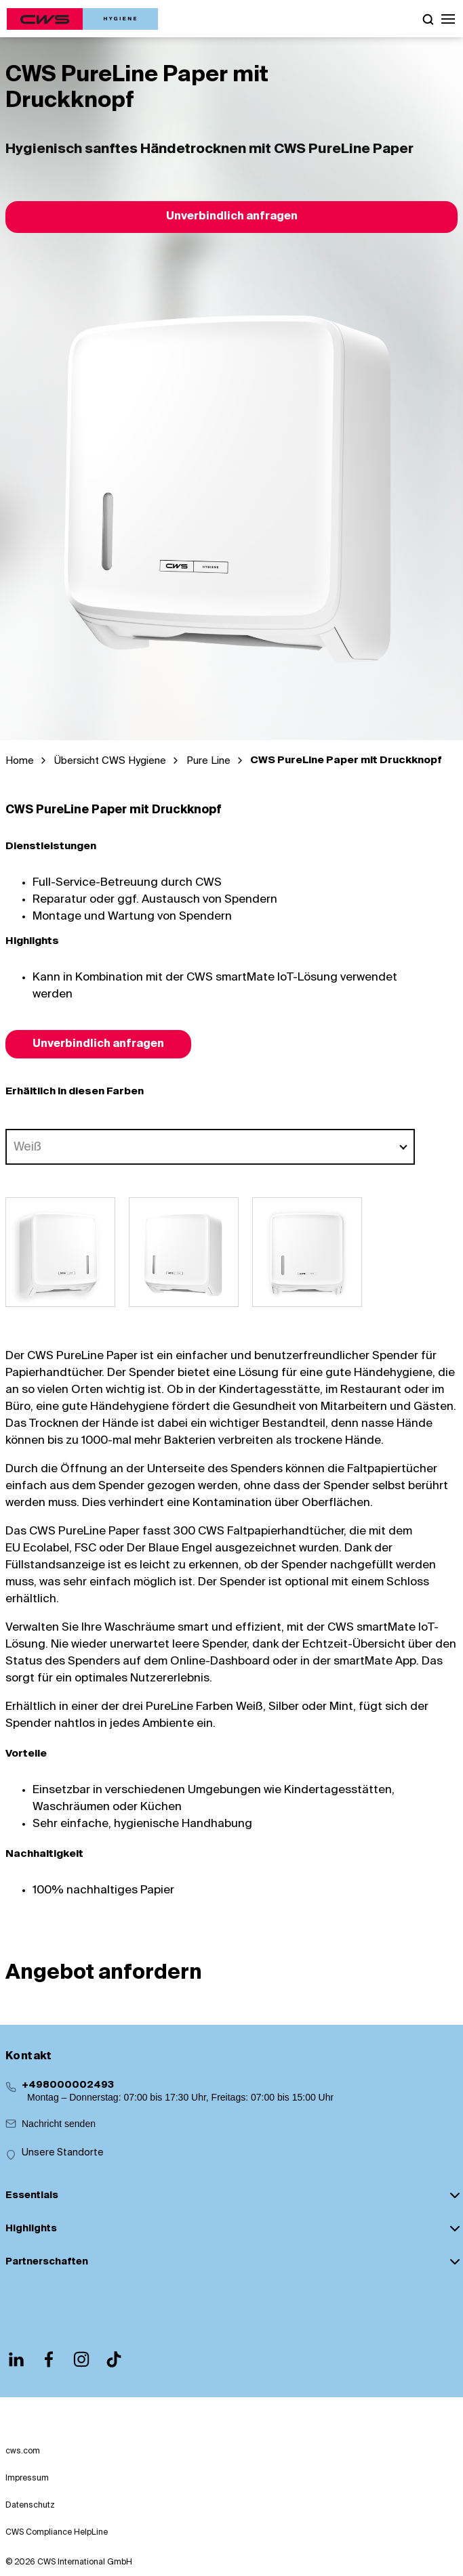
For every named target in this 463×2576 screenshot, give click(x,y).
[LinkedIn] (16, 2359)
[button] (448, 19)
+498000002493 (68, 2085)
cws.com (22, 2451)
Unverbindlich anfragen (232, 216)
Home (19, 761)
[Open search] (427, 19)
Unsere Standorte (63, 2153)
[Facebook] (49, 2359)
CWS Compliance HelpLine (56, 2533)
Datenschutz (30, 2506)
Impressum (27, 2478)
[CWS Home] (82, 19)
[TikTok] (114, 2359)
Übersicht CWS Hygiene (110, 761)
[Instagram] (81, 2359)
